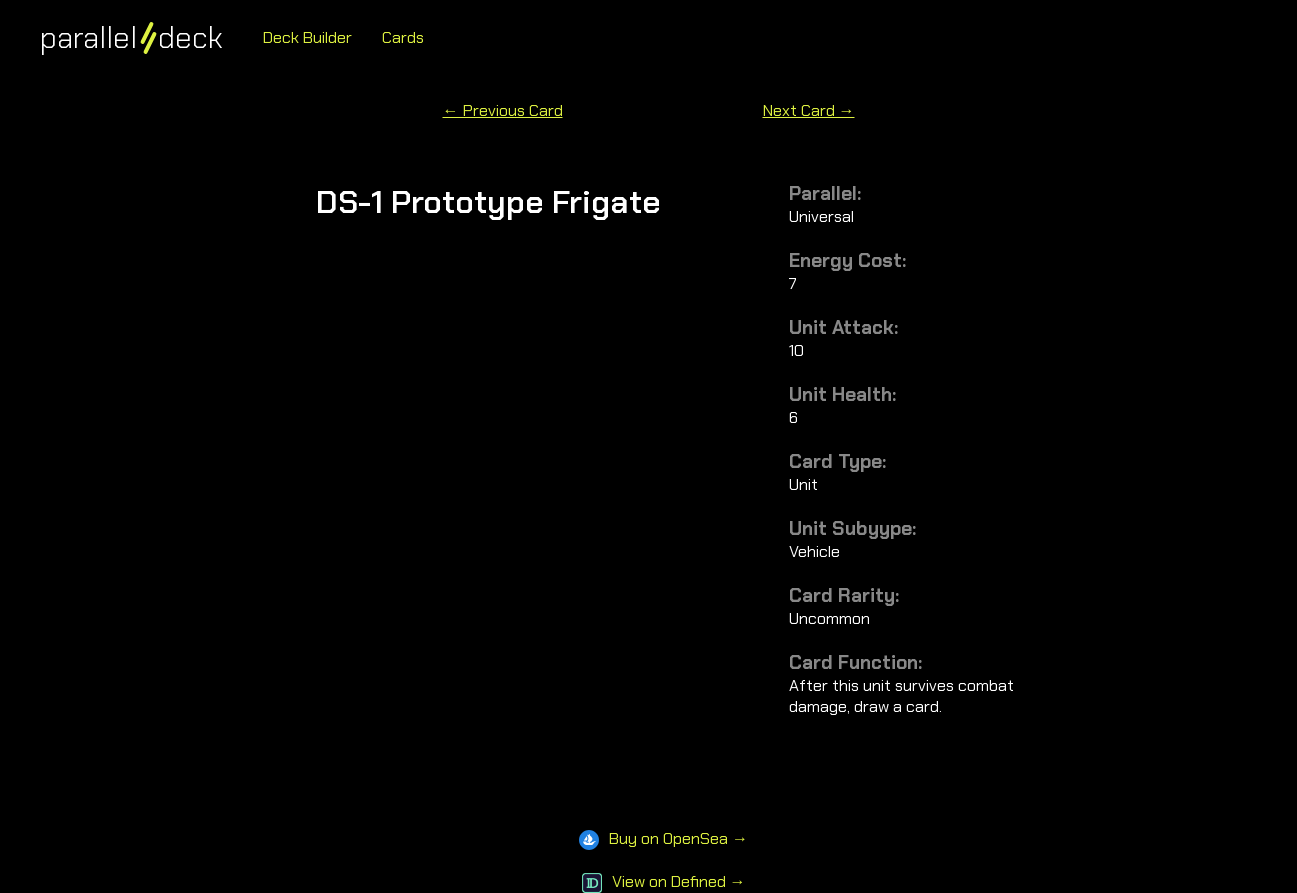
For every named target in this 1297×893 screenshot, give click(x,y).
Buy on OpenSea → (663, 838)
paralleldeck (131, 37)
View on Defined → (664, 881)
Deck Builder (307, 37)
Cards (403, 37)
